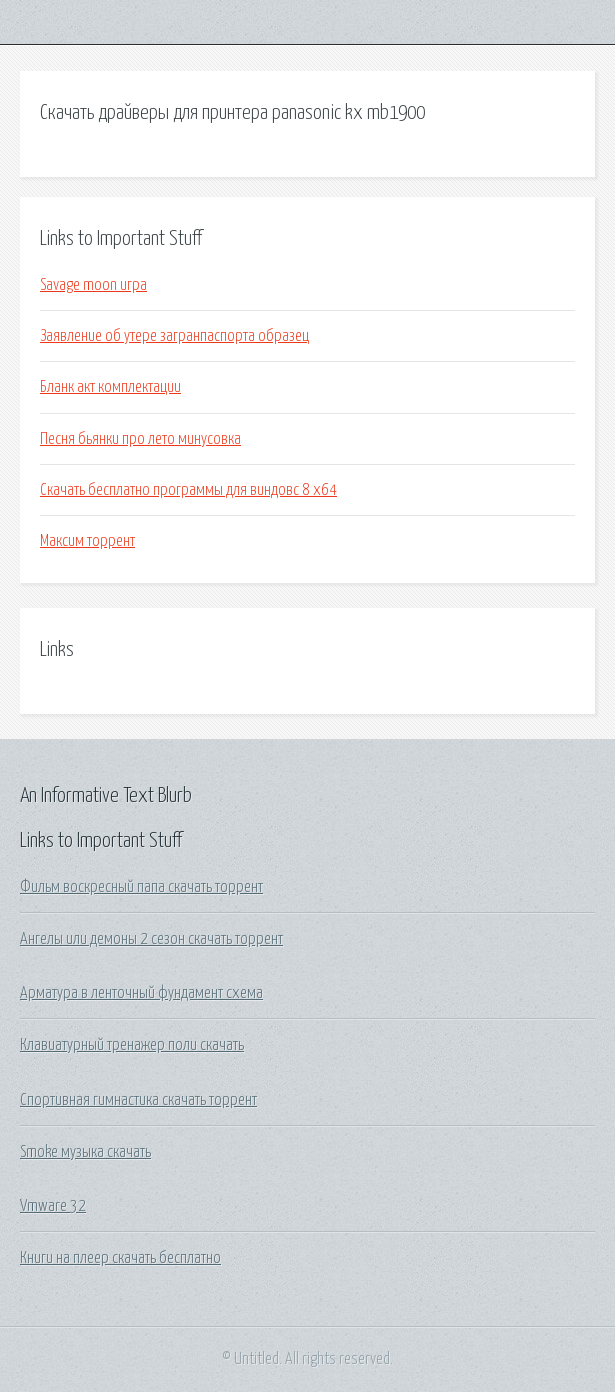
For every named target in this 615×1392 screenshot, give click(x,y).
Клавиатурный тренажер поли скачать (132, 1045)
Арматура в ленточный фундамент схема (141, 993)
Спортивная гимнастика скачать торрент (138, 1100)
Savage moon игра (93, 285)
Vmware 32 (53, 1206)
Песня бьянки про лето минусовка (140, 439)
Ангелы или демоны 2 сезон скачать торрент (151, 939)
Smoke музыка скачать (85, 1152)
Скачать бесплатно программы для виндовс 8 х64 (188, 490)
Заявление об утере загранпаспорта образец (174, 336)
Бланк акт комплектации (110, 387)
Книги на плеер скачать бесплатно (120, 1258)
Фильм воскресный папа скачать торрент (141, 887)
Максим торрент (87, 541)
